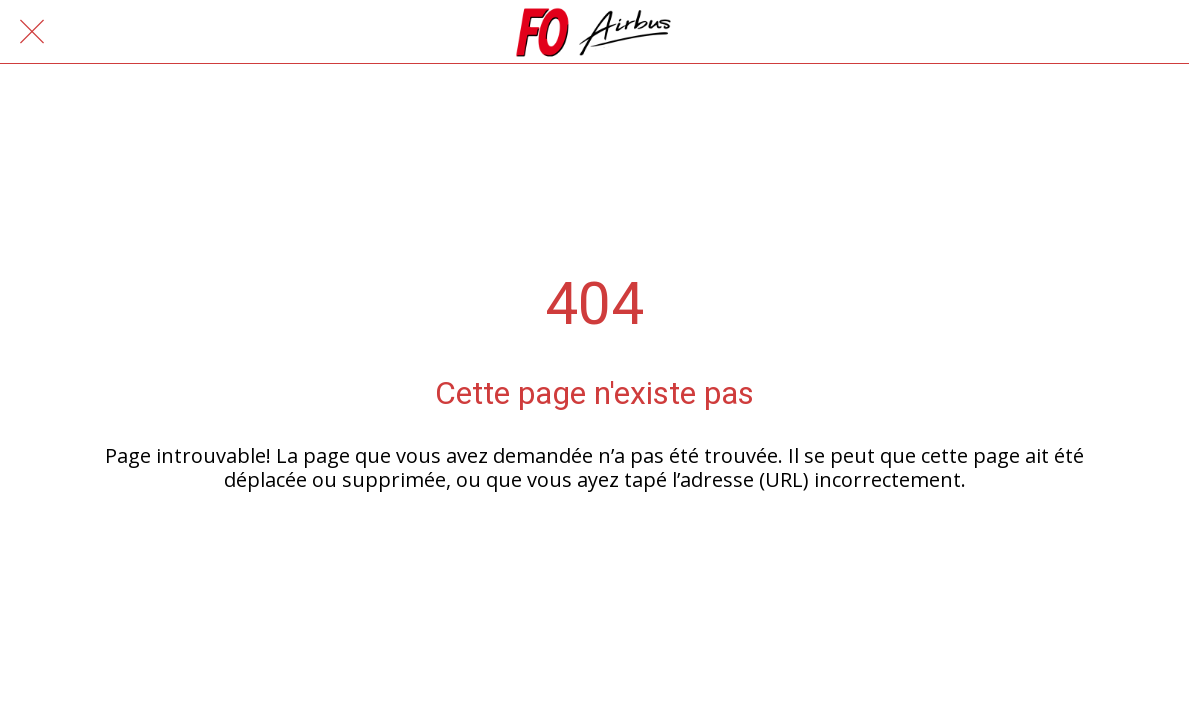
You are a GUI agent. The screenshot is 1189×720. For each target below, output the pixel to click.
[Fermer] (32, 32)
